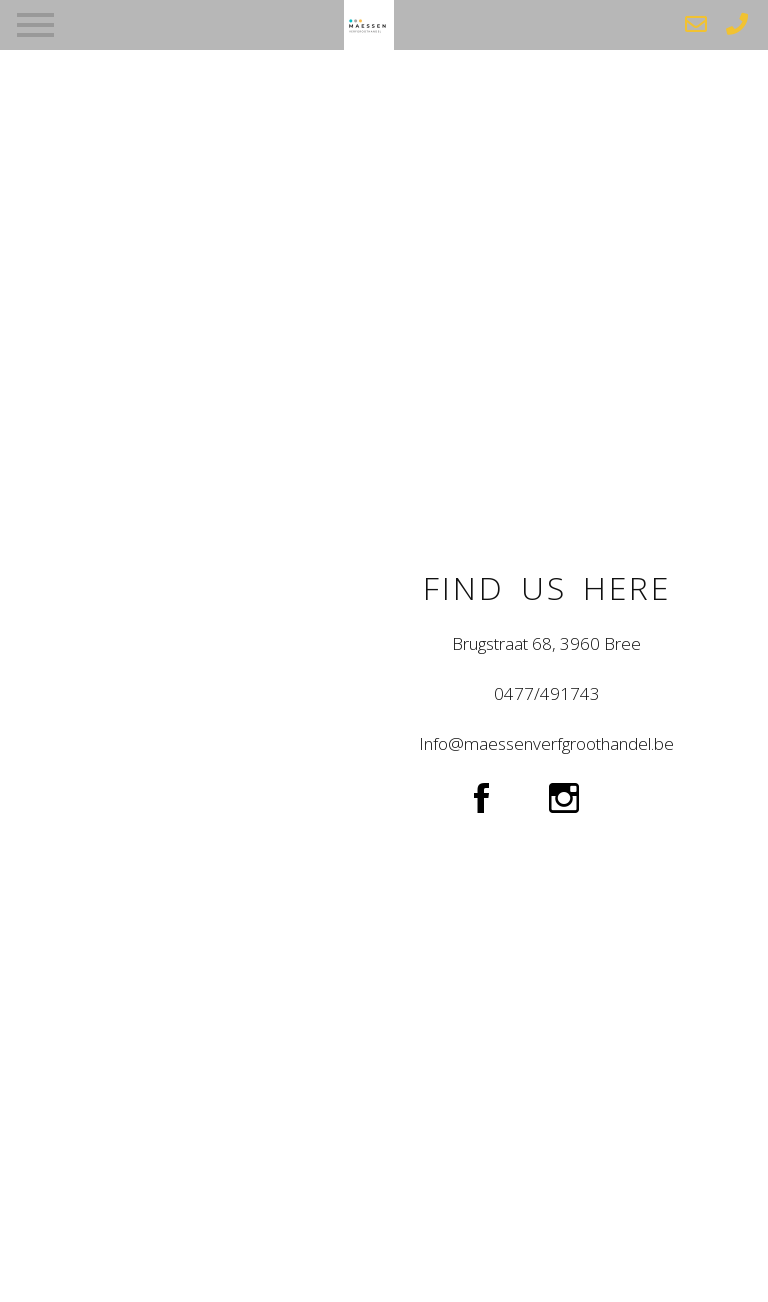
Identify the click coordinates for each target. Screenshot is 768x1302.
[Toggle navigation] (35, 21)
